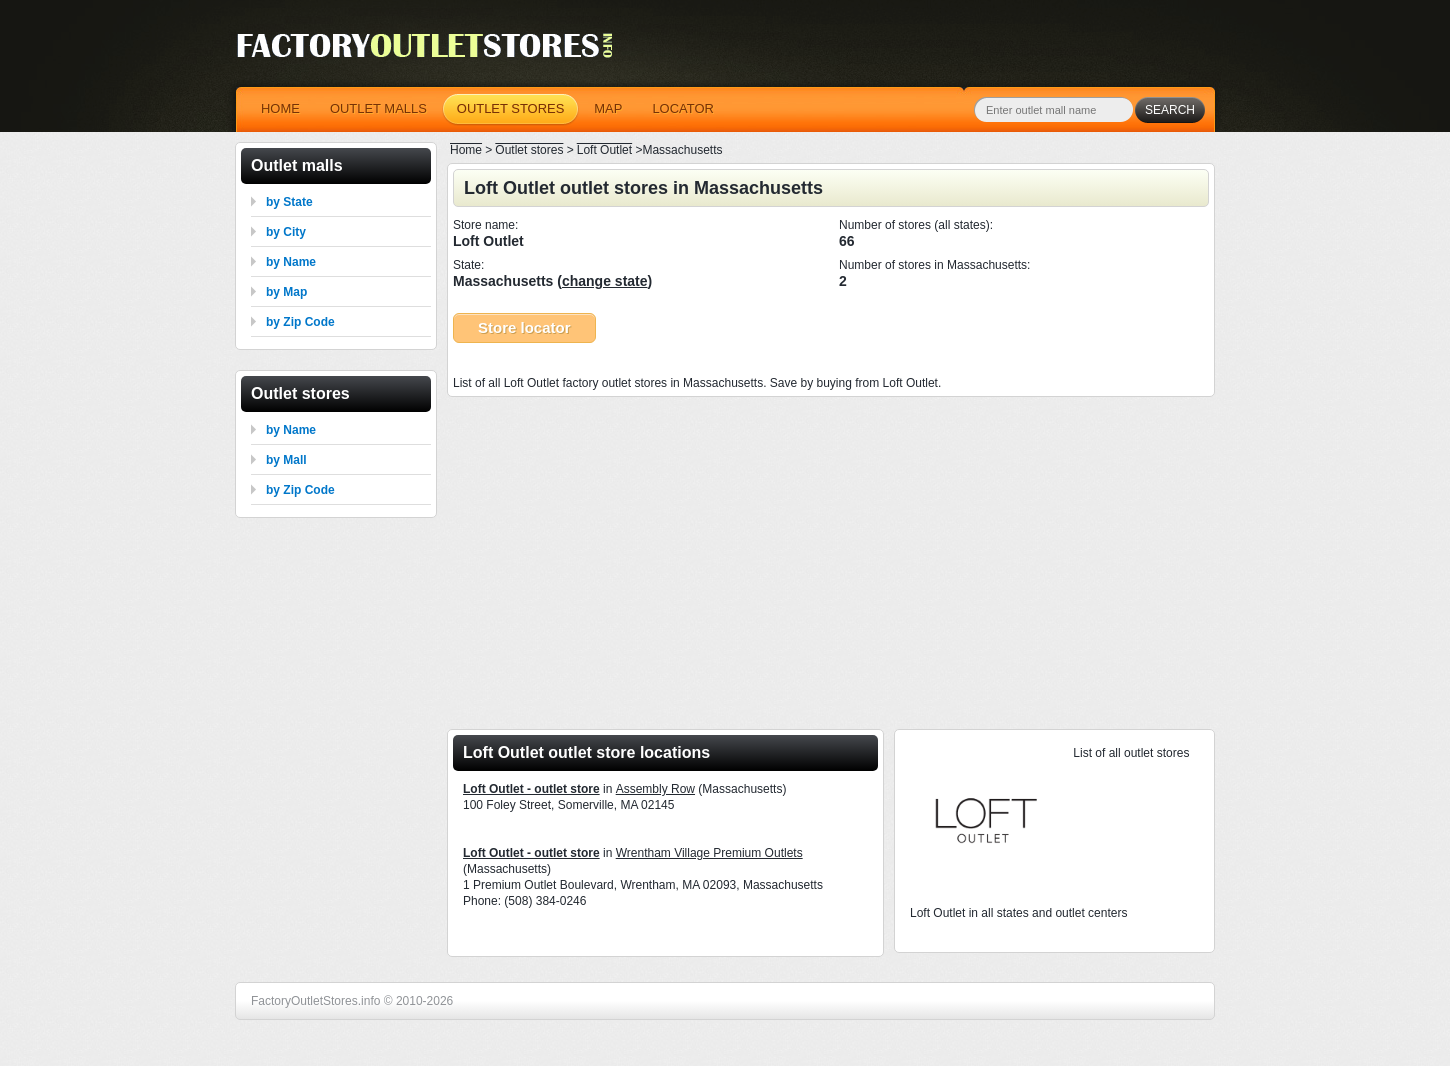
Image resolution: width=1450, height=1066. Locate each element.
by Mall (286, 460)
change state (605, 281)
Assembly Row (655, 789)
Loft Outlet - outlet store (531, 789)
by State (289, 202)
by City (286, 232)
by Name (291, 262)
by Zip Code (300, 322)
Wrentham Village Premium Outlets (709, 853)
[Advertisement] (831, 557)
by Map (286, 292)
